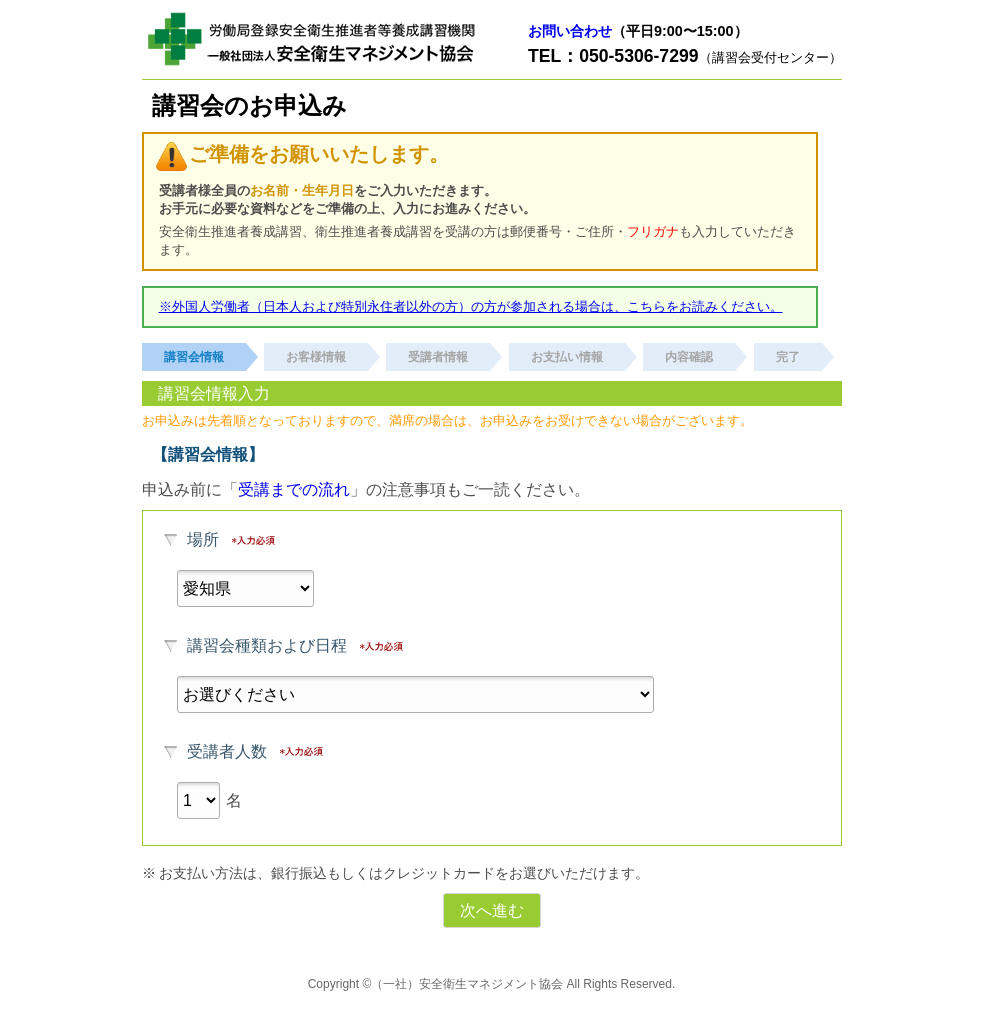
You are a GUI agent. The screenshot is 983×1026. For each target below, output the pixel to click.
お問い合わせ (570, 31)
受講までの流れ (294, 489)
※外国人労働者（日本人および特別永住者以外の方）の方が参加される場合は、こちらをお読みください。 (471, 306)
